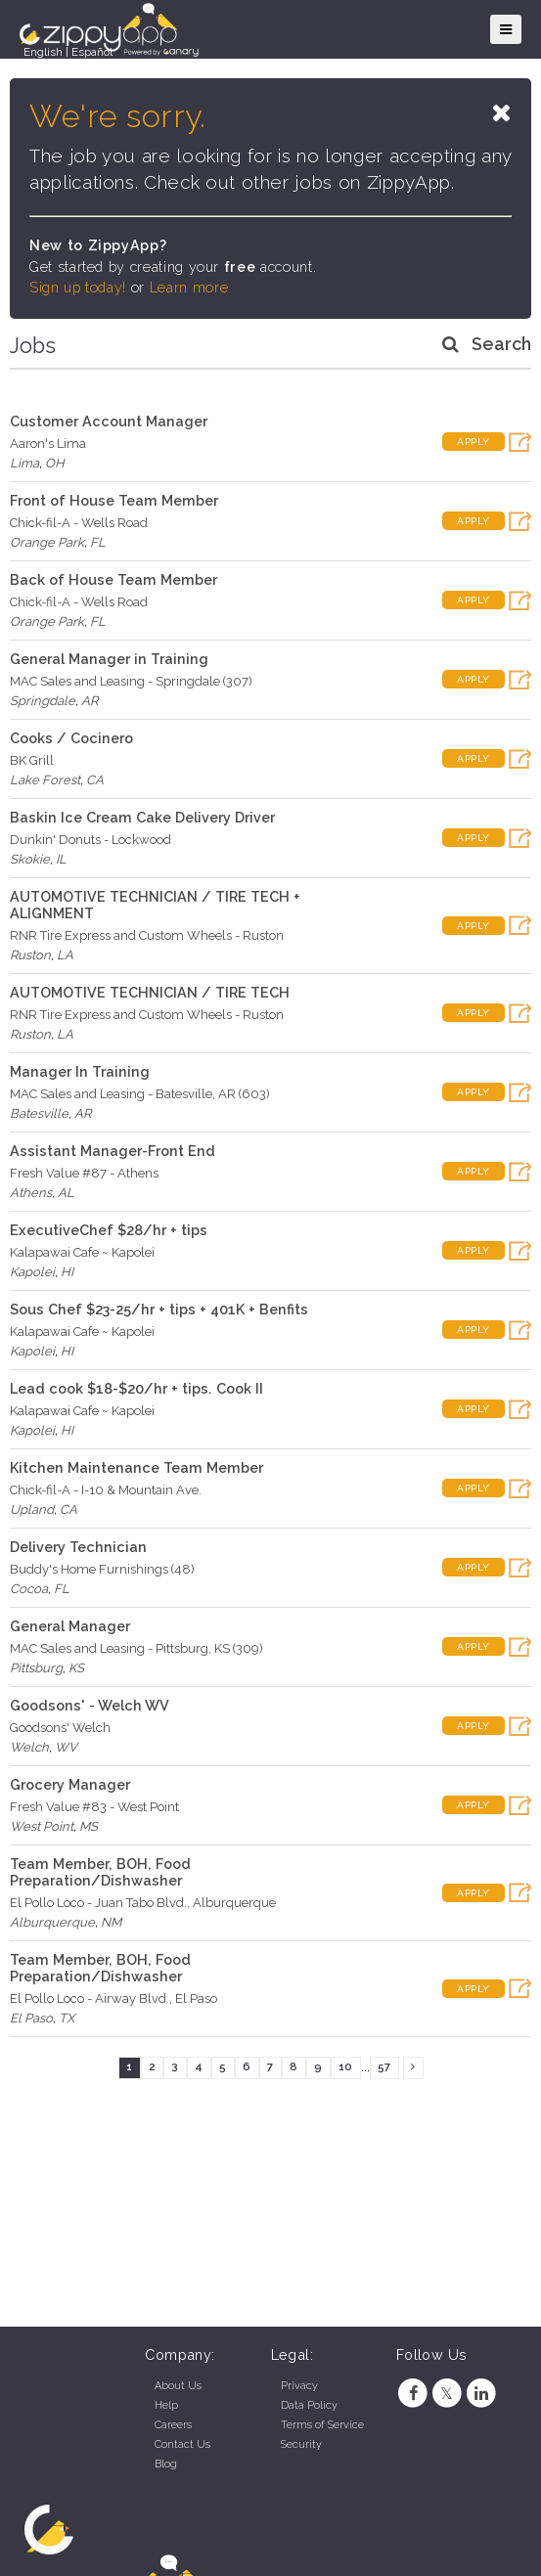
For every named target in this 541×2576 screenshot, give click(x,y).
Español (92, 52)
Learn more (189, 287)
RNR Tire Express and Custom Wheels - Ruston (147, 935)
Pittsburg (36, 1668)
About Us (178, 2385)
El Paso (31, 2018)
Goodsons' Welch (60, 1727)
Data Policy (309, 2405)
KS (76, 1668)
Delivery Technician (78, 1546)
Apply (473, 441)
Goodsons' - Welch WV (89, 1705)
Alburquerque (52, 1922)
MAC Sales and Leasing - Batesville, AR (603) (140, 1094)
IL (61, 859)
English (43, 52)
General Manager (70, 1626)
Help (166, 2405)
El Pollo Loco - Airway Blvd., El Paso (113, 1998)
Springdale (42, 700)
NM (111, 1922)
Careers (173, 2425)
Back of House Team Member (113, 579)
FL (98, 542)
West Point (41, 1826)
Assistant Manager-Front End (112, 1150)
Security (301, 2444)
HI (67, 1272)
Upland (32, 1509)
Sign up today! (77, 287)
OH (55, 463)
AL (66, 1192)
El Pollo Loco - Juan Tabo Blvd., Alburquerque (143, 1902)
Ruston (30, 955)
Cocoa (29, 1588)
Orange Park (47, 542)
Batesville (39, 1113)
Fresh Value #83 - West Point (94, 1806)
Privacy (299, 2385)
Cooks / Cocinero (71, 738)
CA (95, 780)
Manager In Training (80, 1071)
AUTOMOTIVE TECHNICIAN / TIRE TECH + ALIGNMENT (155, 904)
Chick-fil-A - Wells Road (79, 522)
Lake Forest (45, 780)
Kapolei (32, 1272)
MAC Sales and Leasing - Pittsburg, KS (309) (136, 1648)
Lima (24, 463)
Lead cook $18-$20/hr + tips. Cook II (136, 1388)
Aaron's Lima (48, 443)
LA (65, 955)
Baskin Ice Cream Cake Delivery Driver (142, 817)
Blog (166, 2464)
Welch (29, 1747)
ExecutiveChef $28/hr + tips (108, 1229)
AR (89, 700)
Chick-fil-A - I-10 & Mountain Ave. (106, 1490)
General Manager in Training (109, 658)
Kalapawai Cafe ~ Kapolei (82, 1252)
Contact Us (182, 2444)
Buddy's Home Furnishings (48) (102, 1569)
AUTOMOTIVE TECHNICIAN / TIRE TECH (150, 992)
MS (88, 1826)
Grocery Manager (70, 1784)
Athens (31, 1192)
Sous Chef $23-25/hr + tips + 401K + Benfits (159, 1309)
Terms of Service (322, 2425)
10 (345, 2066)
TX (66, 2018)
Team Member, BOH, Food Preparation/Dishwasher (100, 1871)
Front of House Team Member (114, 500)
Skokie (30, 859)
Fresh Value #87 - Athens (84, 1173)
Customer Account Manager (108, 421)
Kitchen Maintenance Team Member (136, 1467)
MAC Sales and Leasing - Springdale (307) (131, 681)
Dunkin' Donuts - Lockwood (90, 839)
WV (66, 1747)
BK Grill (32, 760)
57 (384, 2066)
